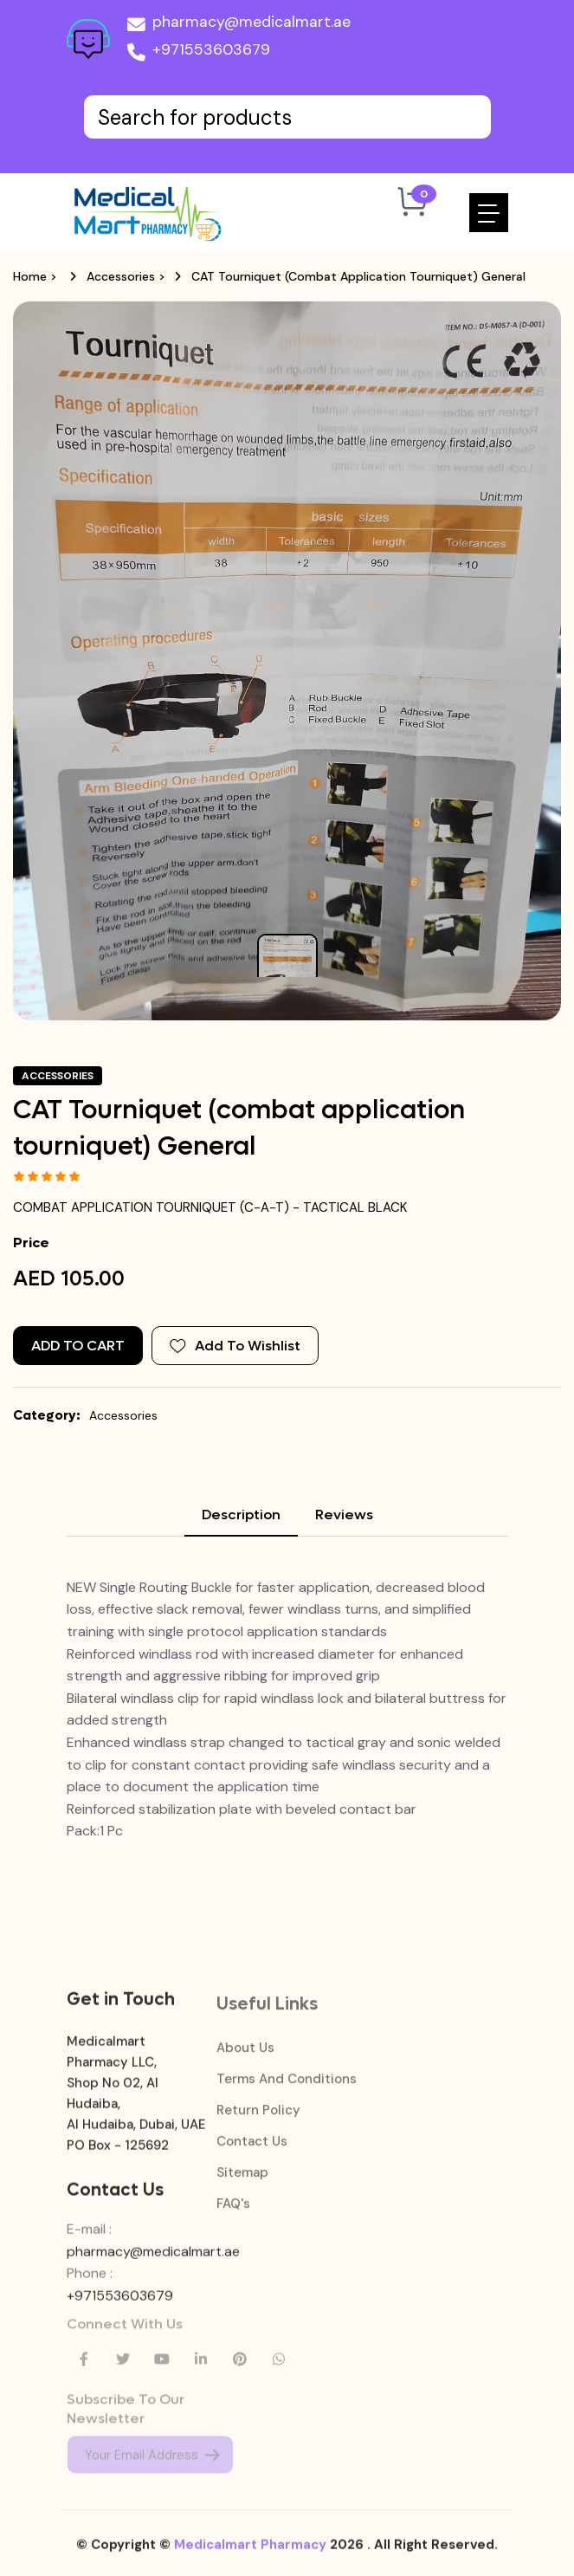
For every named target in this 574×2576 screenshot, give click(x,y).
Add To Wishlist (235, 1346)
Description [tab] (241, 1514)
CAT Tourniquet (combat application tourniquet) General (358, 276)
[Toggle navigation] (488, 212)
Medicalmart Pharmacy (250, 2555)
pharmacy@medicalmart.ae (239, 25)
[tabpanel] (287, 1709)
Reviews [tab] (344, 1514)
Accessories (121, 276)
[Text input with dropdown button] (287, 117)
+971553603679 (198, 53)
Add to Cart (78, 1346)
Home (30, 276)
